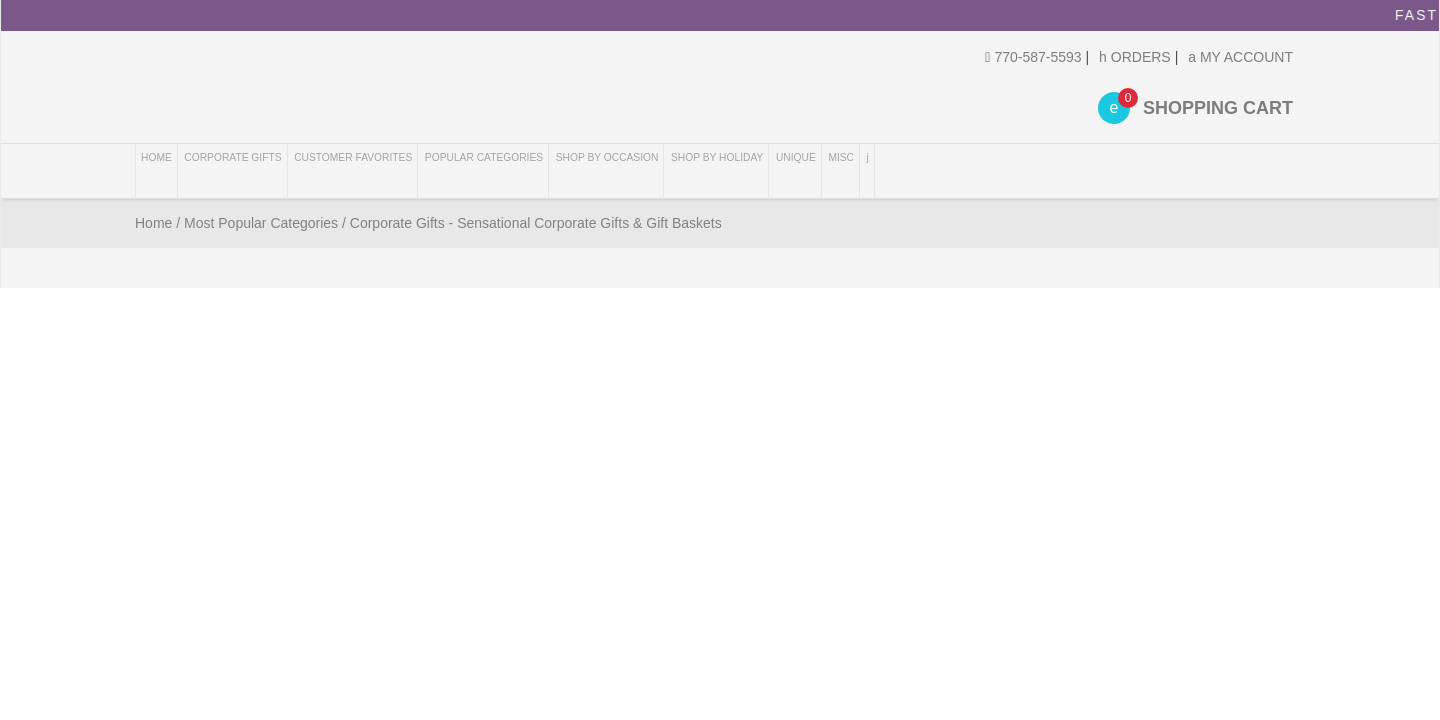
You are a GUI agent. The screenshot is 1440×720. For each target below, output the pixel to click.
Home (165, 170)
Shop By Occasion (834, 170)
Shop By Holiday (997, 170)
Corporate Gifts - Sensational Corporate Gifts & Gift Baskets (536, 223)
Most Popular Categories (261, 223)
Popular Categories (650, 170)
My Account (1240, 57)
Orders (1135, 57)
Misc (1173, 170)
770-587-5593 (1037, 57)
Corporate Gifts (276, 170)
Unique (1111, 170)
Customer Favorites (455, 170)
